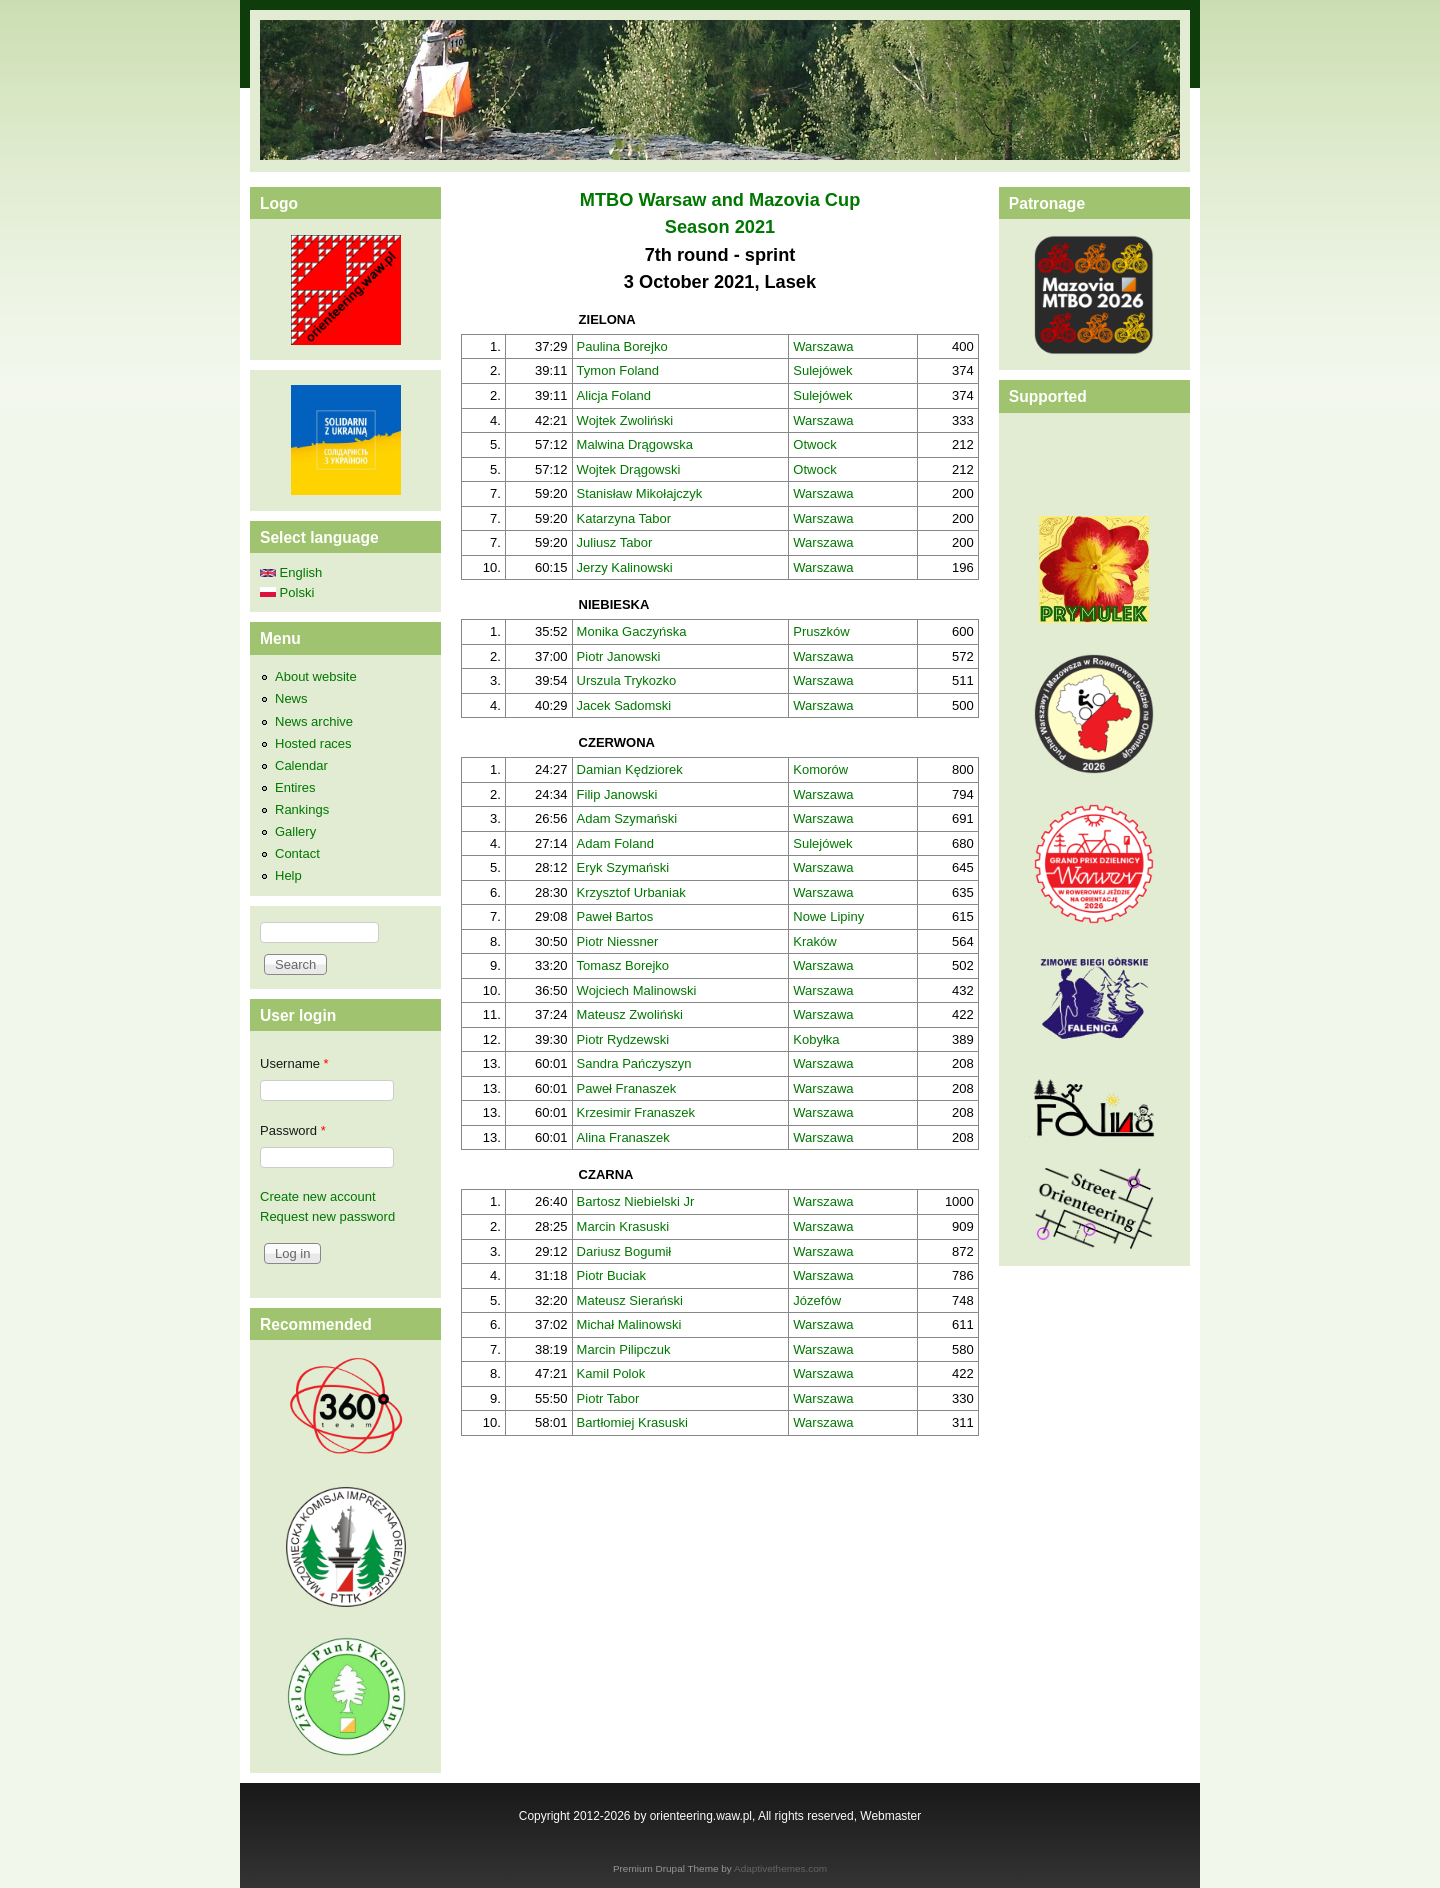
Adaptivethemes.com (780, 1868)
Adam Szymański (627, 818)
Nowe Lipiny (828, 916)
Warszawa (823, 346)
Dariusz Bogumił (624, 1251)
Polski (287, 592)
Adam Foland (615, 843)
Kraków (814, 941)
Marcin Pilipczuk (624, 1349)
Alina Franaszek (623, 1137)
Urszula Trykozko (627, 680)
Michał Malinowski (629, 1324)
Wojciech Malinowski (637, 990)
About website (316, 676)
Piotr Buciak (611, 1275)
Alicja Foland (614, 395)
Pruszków (821, 631)
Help (288, 875)
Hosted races (313, 743)
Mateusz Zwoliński (630, 1014)
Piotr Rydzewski (623, 1039)
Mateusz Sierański (630, 1300)
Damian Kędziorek (630, 769)
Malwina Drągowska (635, 444)
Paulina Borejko (622, 346)
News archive (314, 721)
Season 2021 (720, 227)
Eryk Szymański (623, 867)
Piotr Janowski (619, 656)
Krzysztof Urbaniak (631, 892)
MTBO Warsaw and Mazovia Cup (720, 200)
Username (294, 1063)
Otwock (814, 444)
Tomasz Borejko (623, 965)
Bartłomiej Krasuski (632, 1422)
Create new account (318, 1196)
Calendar (301, 765)
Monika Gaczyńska (632, 631)
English (291, 572)
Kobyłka (816, 1039)
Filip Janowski (617, 794)
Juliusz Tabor (615, 542)
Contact (297, 853)
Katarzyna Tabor (624, 518)
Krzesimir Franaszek (636, 1112)
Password (293, 1130)
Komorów (820, 769)
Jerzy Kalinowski (625, 567)
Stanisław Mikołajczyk (640, 493)
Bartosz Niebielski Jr (636, 1201)
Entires (295, 787)
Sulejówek (822, 370)
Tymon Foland (618, 370)
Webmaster (890, 1816)
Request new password (327, 1216)
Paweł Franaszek (627, 1088)
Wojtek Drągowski (629, 469)
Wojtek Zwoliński (625, 420)
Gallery (295, 831)
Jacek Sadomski (624, 705)
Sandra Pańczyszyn (634, 1063)
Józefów (817, 1300)
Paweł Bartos (615, 916)
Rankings (302, 809)
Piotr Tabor (608, 1398)
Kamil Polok (611, 1373)
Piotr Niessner (618, 941)
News (291, 698)
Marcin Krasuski (623, 1226)
